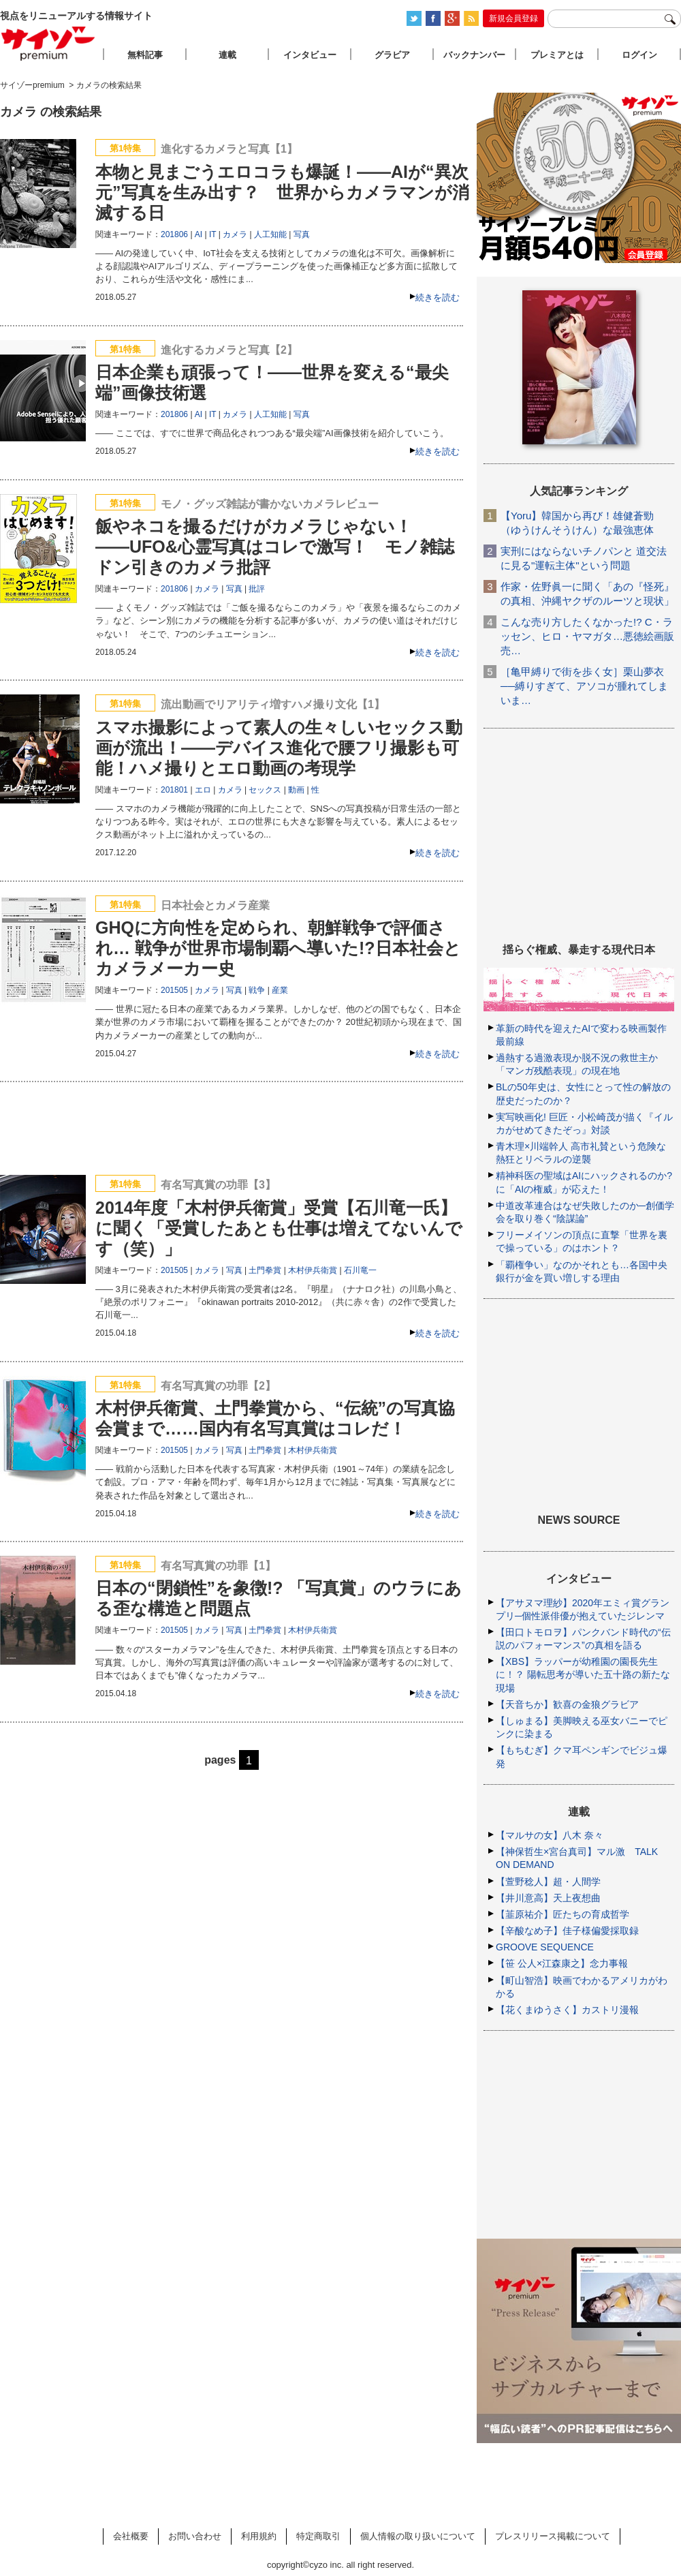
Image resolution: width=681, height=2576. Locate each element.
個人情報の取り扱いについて (417, 2536)
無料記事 (145, 55)
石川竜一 (360, 1270)
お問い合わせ (194, 2536)
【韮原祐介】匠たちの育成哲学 (562, 1914)
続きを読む (437, 297)
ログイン (639, 55)
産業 (280, 990)
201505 (174, 990)
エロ (203, 790)
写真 (302, 234)
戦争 (257, 990)
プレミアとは (557, 55)
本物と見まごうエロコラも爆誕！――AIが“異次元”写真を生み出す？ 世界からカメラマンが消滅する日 (282, 192)
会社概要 (130, 2536)
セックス (265, 790)
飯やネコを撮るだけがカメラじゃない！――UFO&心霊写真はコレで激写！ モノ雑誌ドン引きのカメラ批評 (274, 547)
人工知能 (270, 234)
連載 (227, 55)
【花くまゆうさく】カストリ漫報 (567, 2009)
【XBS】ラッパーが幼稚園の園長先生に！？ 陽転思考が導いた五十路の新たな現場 (583, 1674)
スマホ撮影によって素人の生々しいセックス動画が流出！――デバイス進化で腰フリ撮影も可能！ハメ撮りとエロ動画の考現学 (278, 748)
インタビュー (309, 55)
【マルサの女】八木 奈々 (549, 1835)
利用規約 (258, 2536)
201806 (174, 234)
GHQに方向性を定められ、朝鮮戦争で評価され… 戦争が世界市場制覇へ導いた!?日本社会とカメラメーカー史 (278, 948)
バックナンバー (474, 55)
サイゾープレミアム (48, 43)
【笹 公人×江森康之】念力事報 (562, 1963)
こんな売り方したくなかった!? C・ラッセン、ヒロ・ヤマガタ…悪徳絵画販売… (587, 636)
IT (212, 234)
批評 (257, 589)
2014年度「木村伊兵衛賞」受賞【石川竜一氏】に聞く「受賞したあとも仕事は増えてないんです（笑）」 (278, 1228)
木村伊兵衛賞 (312, 1270)
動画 (296, 790)
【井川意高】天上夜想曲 (548, 1897)
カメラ (235, 234)
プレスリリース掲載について (552, 2536)
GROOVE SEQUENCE (545, 1947)
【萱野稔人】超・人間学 (548, 1881)
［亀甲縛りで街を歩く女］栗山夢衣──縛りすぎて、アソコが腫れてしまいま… (584, 686)
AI (198, 234)
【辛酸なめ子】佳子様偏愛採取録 (567, 1930)
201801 (174, 790)
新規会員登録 (513, 18)
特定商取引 (318, 2536)
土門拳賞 (265, 1270)
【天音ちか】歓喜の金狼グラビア (567, 1704)
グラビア (392, 55)
